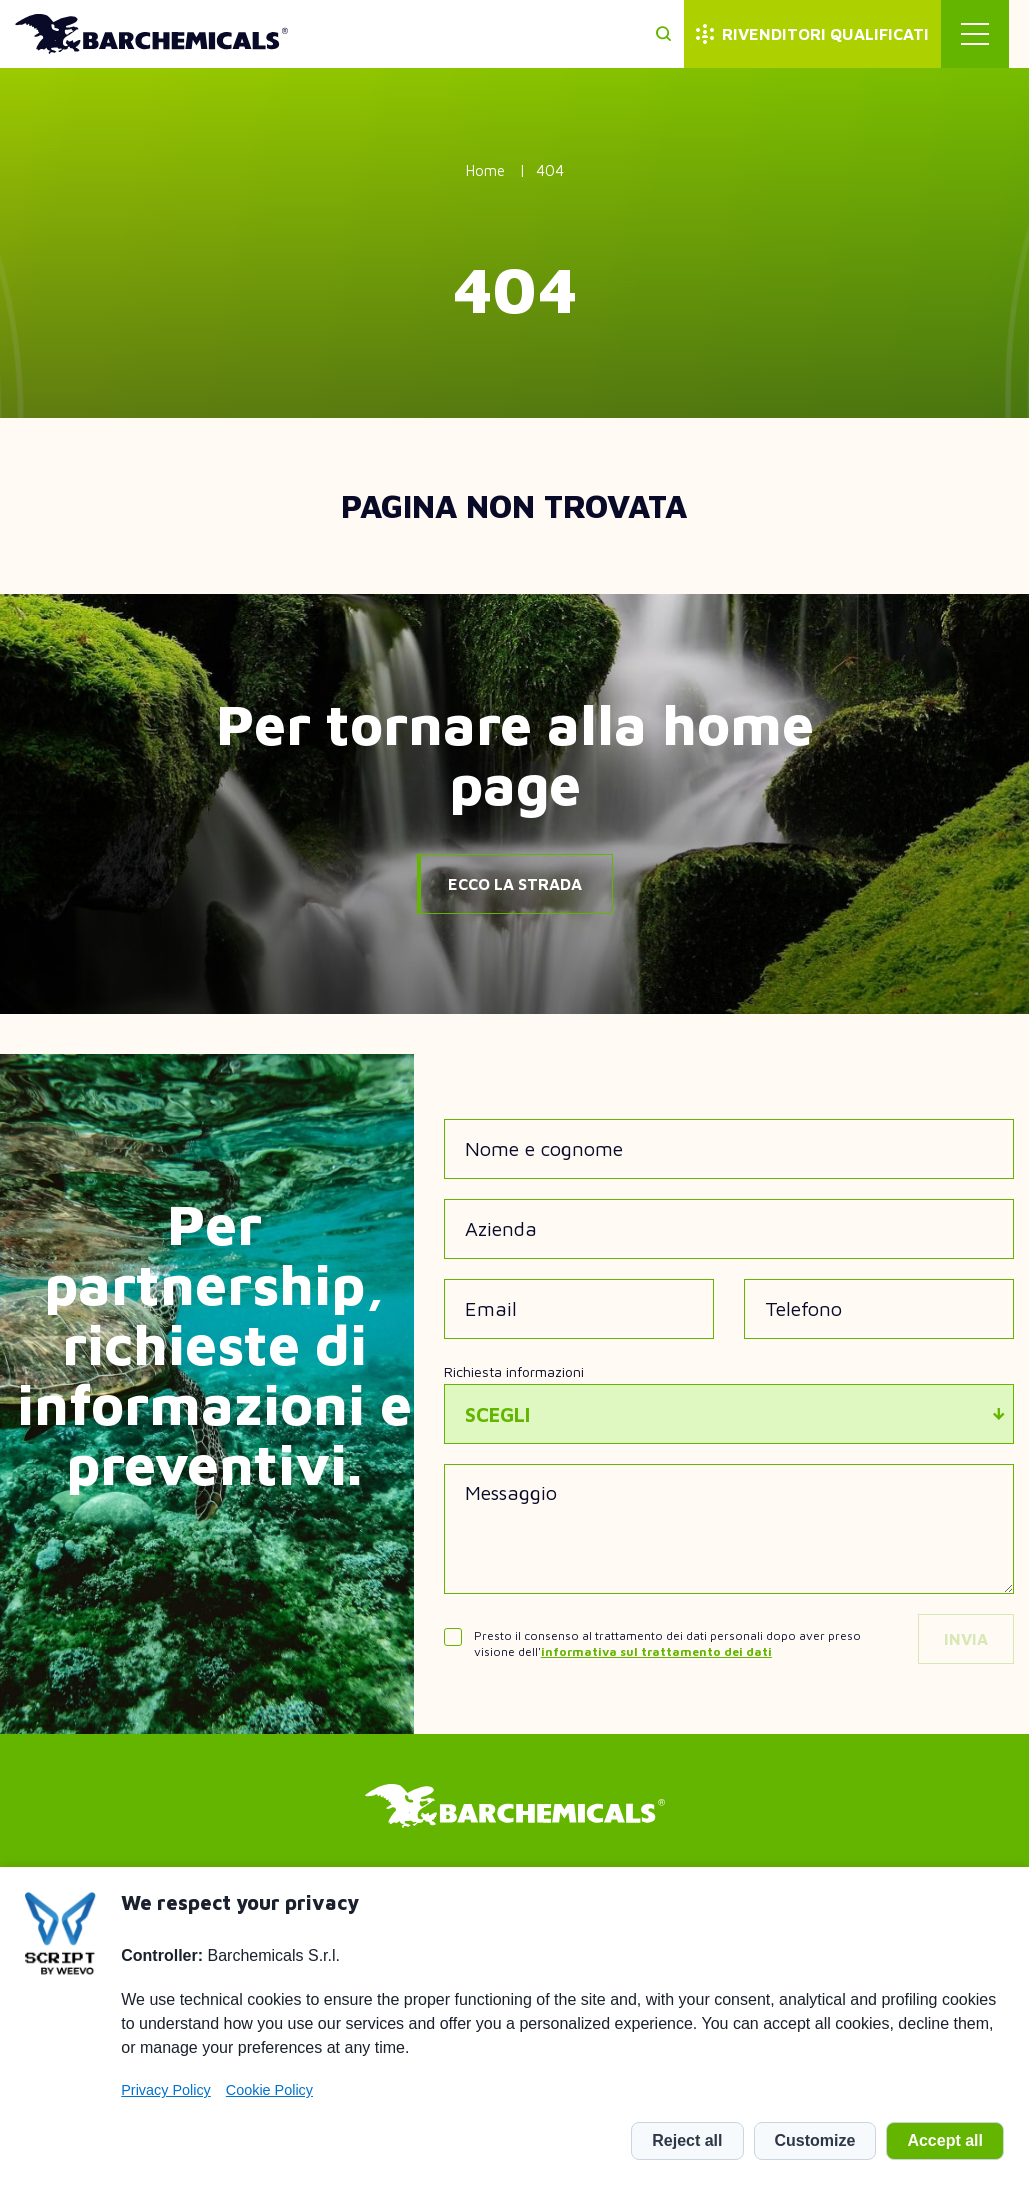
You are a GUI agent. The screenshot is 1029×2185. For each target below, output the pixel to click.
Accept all (945, 2140)
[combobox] (729, 1414)
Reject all (687, 2140)
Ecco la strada (515, 884)
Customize (815, 2140)
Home (485, 170)
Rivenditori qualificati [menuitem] (845, 34)
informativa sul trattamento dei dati (656, 1651)
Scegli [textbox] (497, 1414)
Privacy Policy (166, 2090)
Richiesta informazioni (514, 1371)
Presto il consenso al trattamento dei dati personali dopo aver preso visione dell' (667, 1643)
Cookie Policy (269, 2090)
